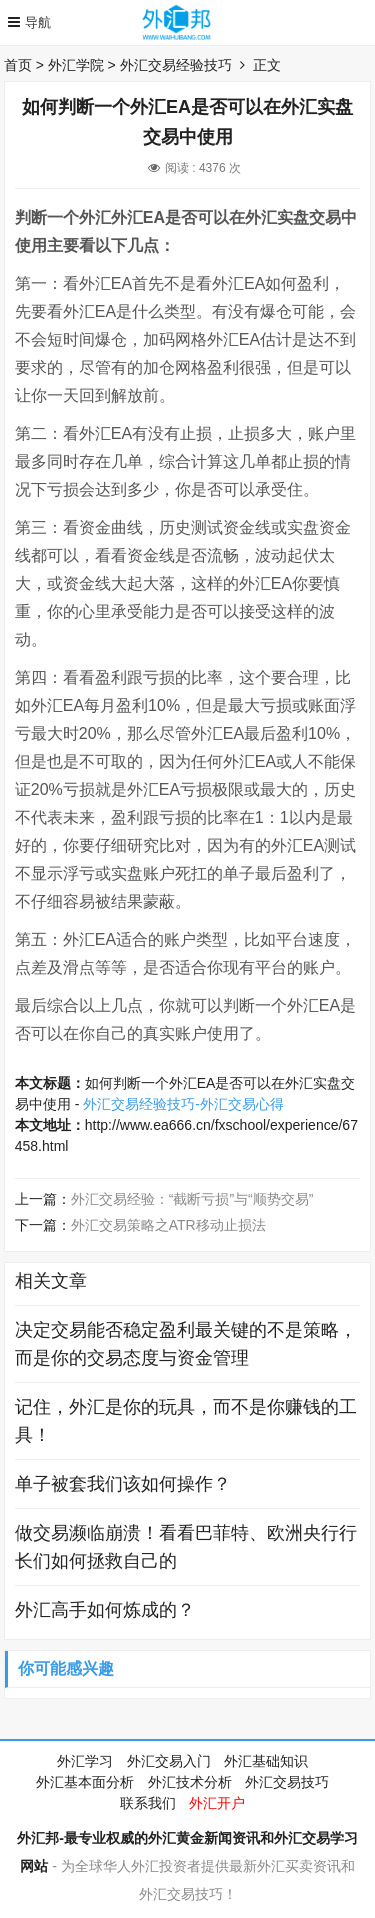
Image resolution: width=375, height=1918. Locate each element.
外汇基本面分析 (85, 1782)
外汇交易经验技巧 (176, 65)
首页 (18, 65)
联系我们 (148, 1803)
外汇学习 (85, 1761)
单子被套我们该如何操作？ (123, 1484)
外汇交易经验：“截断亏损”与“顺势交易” (192, 1199)
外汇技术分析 (190, 1782)
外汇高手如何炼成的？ (105, 1610)
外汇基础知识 (266, 1761)
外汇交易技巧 (287, 1782)
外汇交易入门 (169, 1761)
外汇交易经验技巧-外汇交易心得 (183, 1104)
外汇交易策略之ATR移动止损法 (168, 1225)
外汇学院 (76, 65)
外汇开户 (217, 1803)
